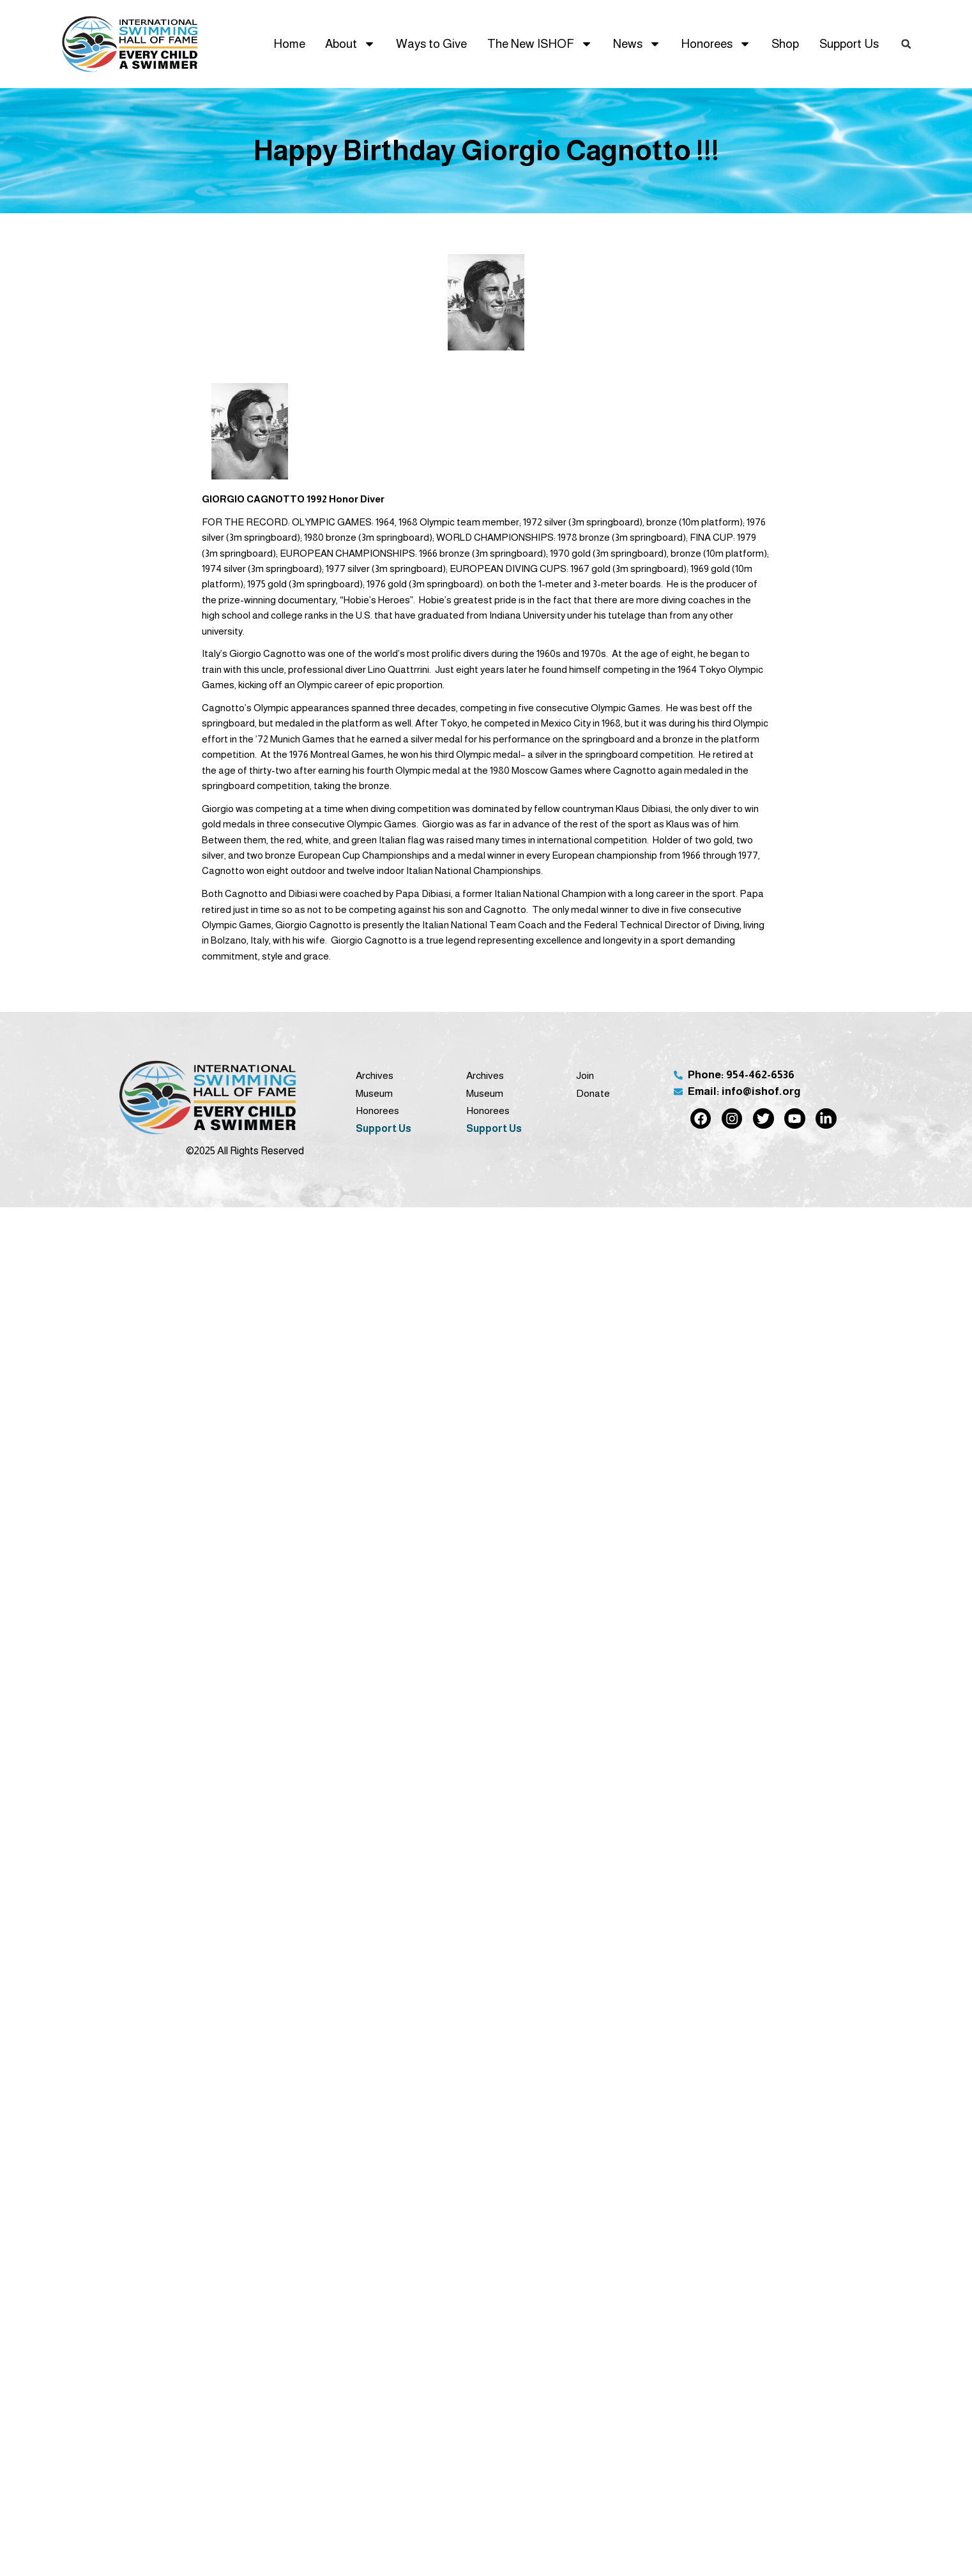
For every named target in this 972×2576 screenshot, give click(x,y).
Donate (593, 1093)
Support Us (849, 43)
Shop (785, 43)
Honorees (716, 43)
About (350, 43)
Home (289, 43)
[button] (906, 44)
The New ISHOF (540, 43)
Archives (374, 1075)
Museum (374, 1093)
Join (585, 1075)
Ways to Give (431, 43)
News (637, 43)
